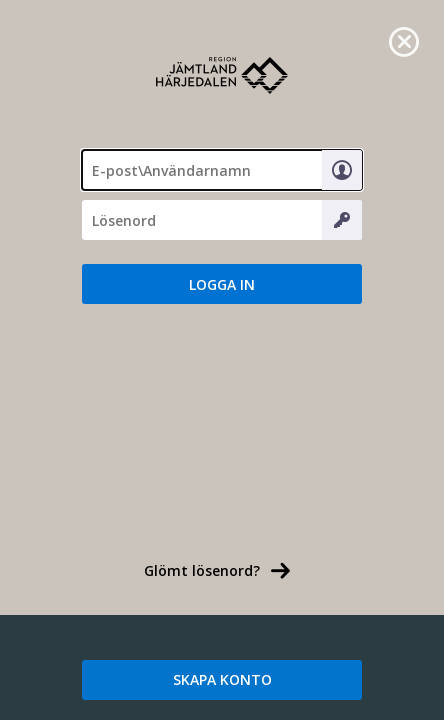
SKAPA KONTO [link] (222, 679)
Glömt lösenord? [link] (202, 570)
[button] (222, 284)
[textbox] (222, 170)
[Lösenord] (222, 220)
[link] (404, 40)
